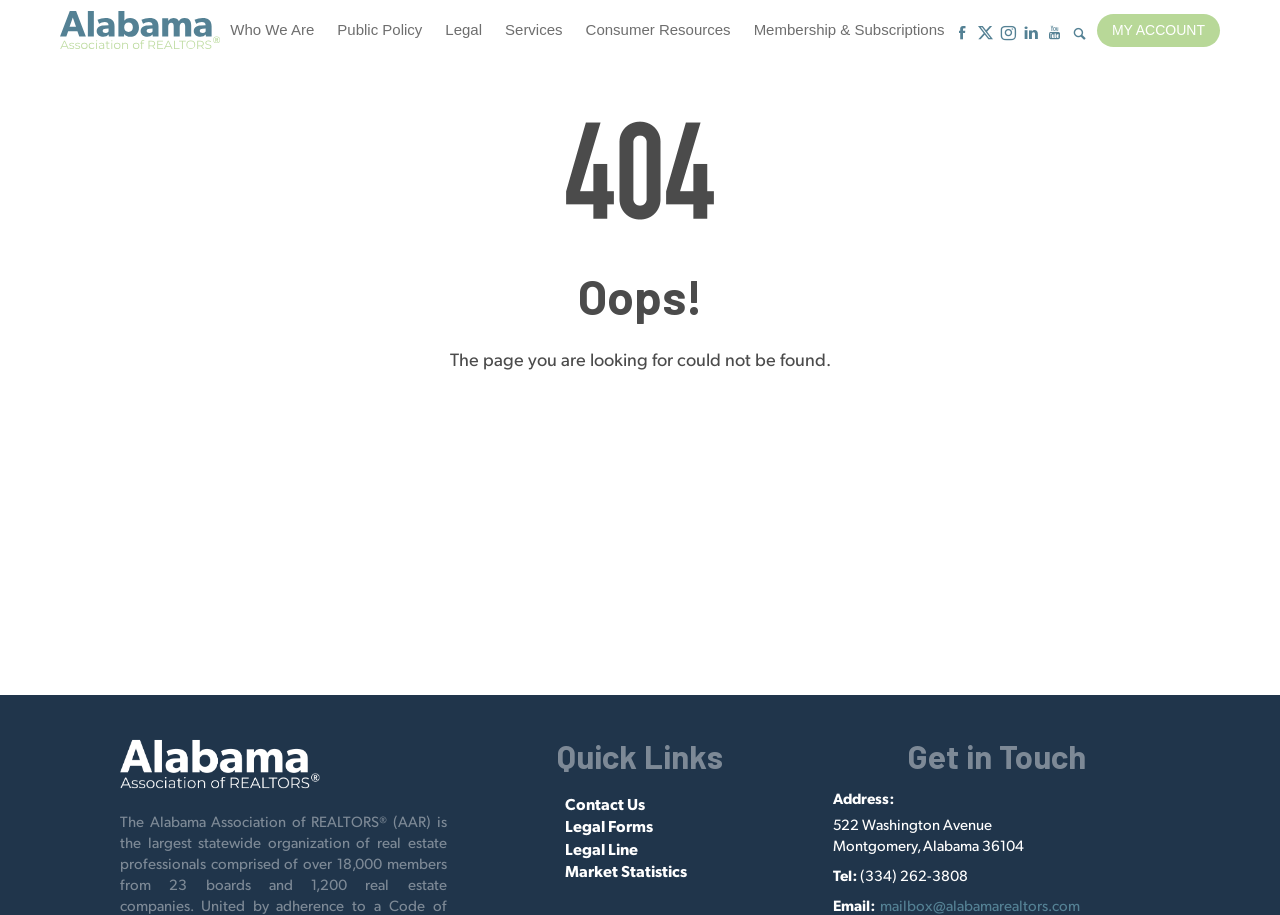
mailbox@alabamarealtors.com (980, 904)
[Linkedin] (1031, 33)
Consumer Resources (658, 29)
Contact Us (605, 803)
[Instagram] (1008, 33)
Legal (463, 29)
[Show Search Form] (1079, 34)
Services (534, 29)
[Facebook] (962, 33)
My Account (1158, 30)
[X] (985, 33)
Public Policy (379, 29)
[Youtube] (1054, 33)
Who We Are (272, 29)
